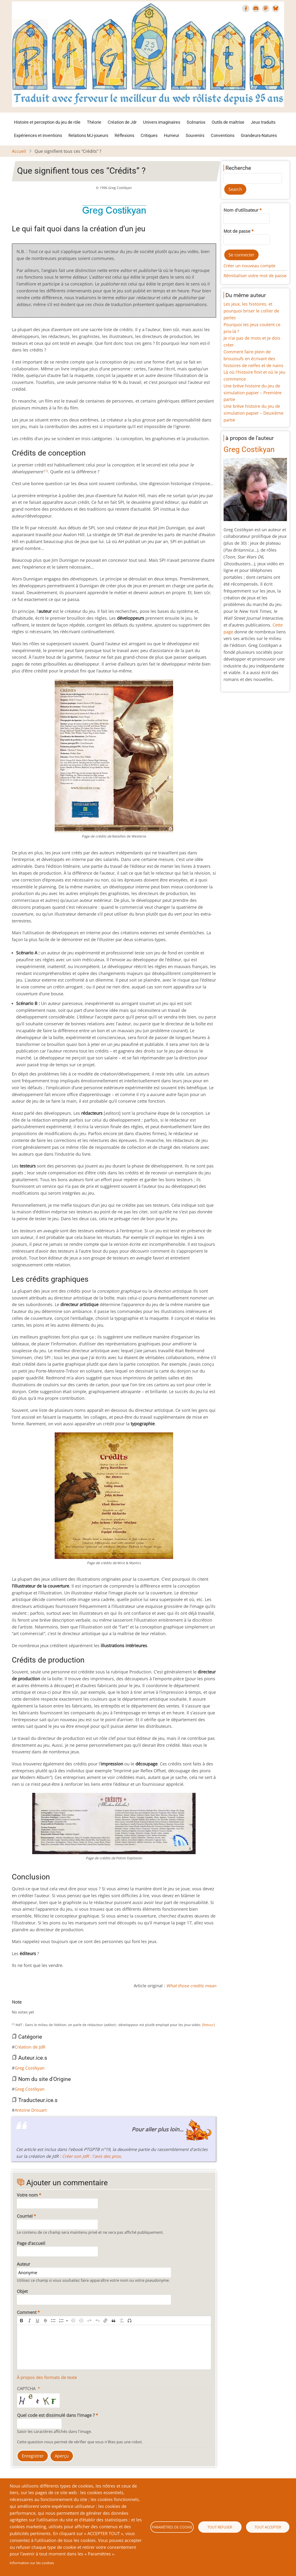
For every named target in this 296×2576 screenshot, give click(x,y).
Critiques (149, 135)
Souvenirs (195, 135)
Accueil (19, 151)
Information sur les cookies (32, 2562)
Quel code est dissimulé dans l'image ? (56, 2415)
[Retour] (208, 2025)
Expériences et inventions (38, 135)
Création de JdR (30, 2047)
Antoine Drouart (31, 2110)
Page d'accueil (31, 2243)
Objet (22, 2291)
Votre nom (27, 2195)
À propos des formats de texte (47, 2377)
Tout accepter (268, 2527)
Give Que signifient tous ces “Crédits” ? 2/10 (21, 2007)
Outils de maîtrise (228, 122)
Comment (26, 2312)
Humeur (171, 135)
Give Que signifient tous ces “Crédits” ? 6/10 (36, 2007)
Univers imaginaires (161, 122)
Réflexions (124, 135)
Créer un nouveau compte (249, 265)
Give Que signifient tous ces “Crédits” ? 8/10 (44, 2007)
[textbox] (114, 2347)
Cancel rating (14, 2007)
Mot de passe (237, 231)
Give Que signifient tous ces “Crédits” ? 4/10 (29, 2007)
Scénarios (196, 122)
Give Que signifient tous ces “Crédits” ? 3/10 (25, 2007)
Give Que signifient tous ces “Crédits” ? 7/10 (40, 2007)
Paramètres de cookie (172, 2527)
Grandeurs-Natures (259, 135)
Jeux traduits (263, 122)
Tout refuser (219, 2527)
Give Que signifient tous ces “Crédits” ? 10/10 (52, 2007)
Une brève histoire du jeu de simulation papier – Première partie (253, 392)
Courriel (25, 2216)
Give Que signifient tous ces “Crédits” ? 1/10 (17, 2007)
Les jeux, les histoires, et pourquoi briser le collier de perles (251, 310)
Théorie (94, 122)
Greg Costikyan (30, 2068)
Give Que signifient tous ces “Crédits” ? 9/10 (48, 2007)
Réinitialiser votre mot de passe (255, 275)
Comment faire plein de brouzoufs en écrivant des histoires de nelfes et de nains (253, 358)
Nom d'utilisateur (241, 210)
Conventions (222, 135)
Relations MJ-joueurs (88, 135)
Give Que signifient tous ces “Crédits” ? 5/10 (33, 2007)
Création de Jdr (122, 122)
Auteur (23, 2264)
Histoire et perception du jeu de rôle (47, 122)
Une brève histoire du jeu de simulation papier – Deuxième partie (253, 413)
